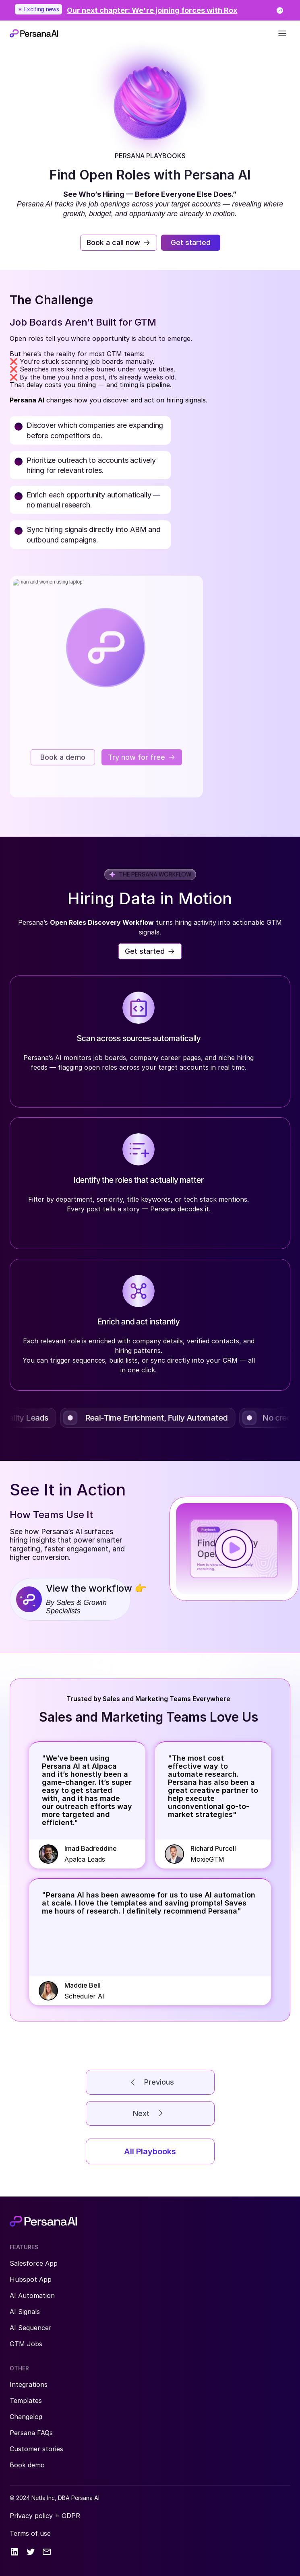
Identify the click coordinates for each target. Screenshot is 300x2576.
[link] (150, 10)
